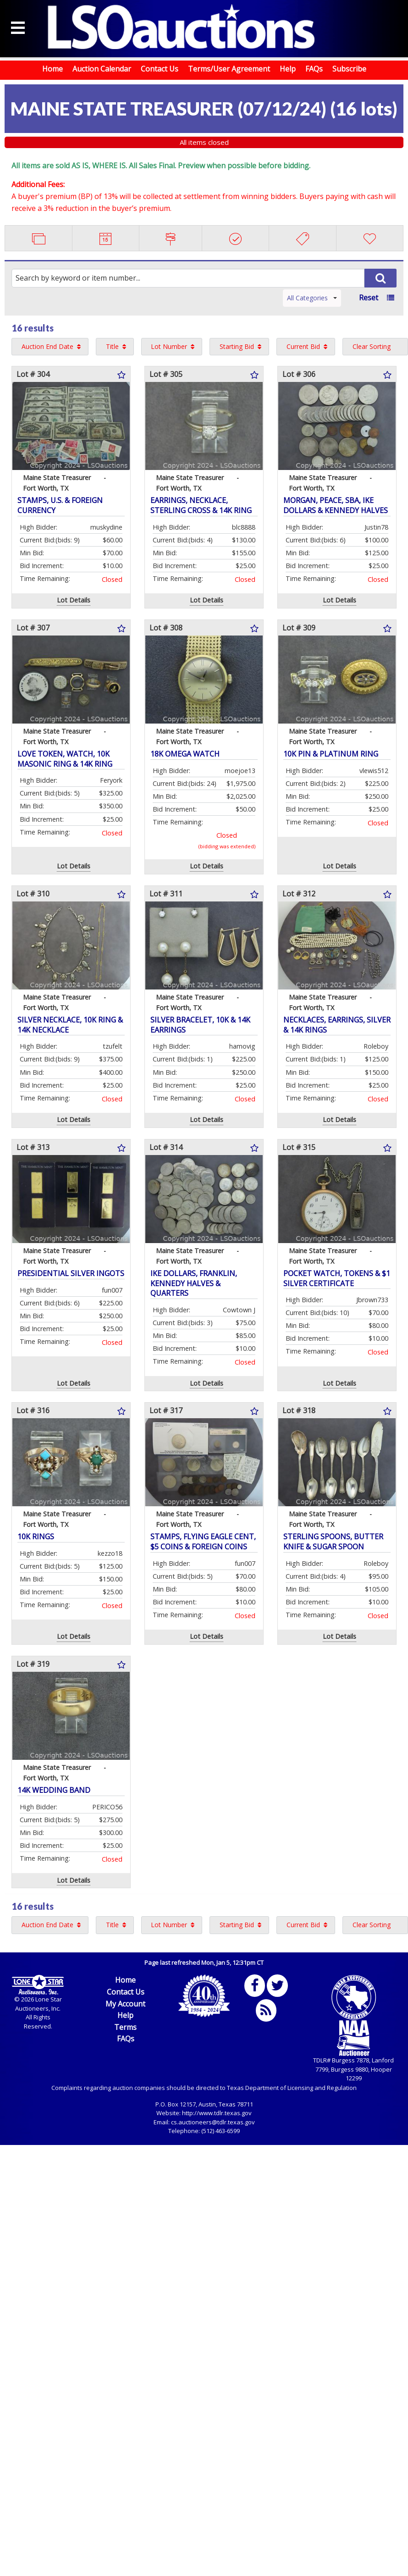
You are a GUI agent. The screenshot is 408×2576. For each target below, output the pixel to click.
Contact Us (159, 69)
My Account (125, 2004)
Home (52, 69)
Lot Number (169, 346)
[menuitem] (49, 346)
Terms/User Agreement (229, 69)
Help (288, 69)
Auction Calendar (101, 69)
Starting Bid (237, 346)
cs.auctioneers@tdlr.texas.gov (213, 2122)
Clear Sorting (372, 346)
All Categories (312, 297)
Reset (368, 298)
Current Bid (303, 346)
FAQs (314, 69)
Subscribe (349, 69)
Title (112, 346)
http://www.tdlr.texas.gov (217, 2113)
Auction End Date (47, 346)
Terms (125, 2027)
